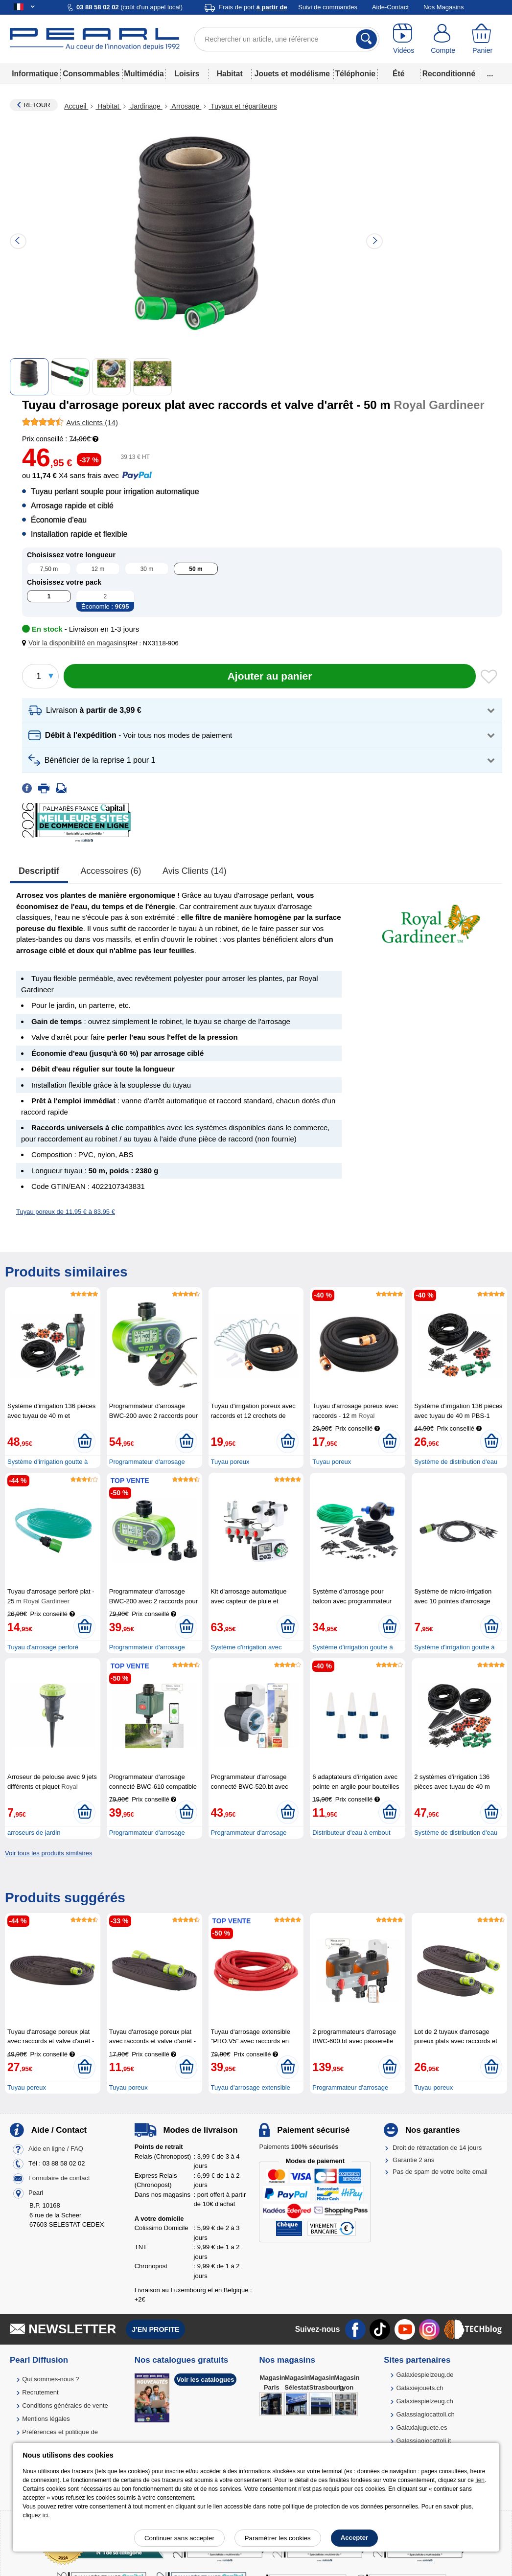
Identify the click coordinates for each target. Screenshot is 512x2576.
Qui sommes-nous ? (50, 2379)
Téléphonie (355, 73)
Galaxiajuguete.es (421, 2427)
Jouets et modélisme (292, 73)
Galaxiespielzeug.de (424, 2374)
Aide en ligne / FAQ (55, 2149)
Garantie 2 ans (413, 2160)
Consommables (91, 73)
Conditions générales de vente (65, 2405)
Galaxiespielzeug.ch (424, 2401)
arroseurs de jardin (33, 1832)
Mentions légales (46, 2418)
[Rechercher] (366, 39)
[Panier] (482, 39)
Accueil (76, 106)
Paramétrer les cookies (278, 2538)
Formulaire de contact (59, 2178)
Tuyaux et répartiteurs (243, 106)
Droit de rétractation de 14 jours (437, 2147)
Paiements (298, 2146)
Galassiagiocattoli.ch (425, 2414)
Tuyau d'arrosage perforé (42, 1647)
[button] (76, 643)
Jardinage (145, 106)
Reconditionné (448, 73)
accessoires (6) (111, 871)
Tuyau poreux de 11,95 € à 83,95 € (65, 1211)
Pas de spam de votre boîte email (440, 2171)
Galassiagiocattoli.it (423, 2440)
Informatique (35, 73)
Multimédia (143, 73)
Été (398, 73)
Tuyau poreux (230, 1461)
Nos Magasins (443, 7)
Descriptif (39, 871)
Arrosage (186, 106)
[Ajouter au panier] (270, 676)
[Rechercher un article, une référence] (286, 39)
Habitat (230, 73)
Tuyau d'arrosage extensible (250, 2087)
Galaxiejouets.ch (419, 2388)
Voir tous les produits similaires (48, 1853)
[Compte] (443, 39)
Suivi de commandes (327, 7)
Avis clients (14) (195, 871)
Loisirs (186, 73)
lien (480, 2480)
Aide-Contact (390, 7)
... (490, 73)
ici (45, 2515)
